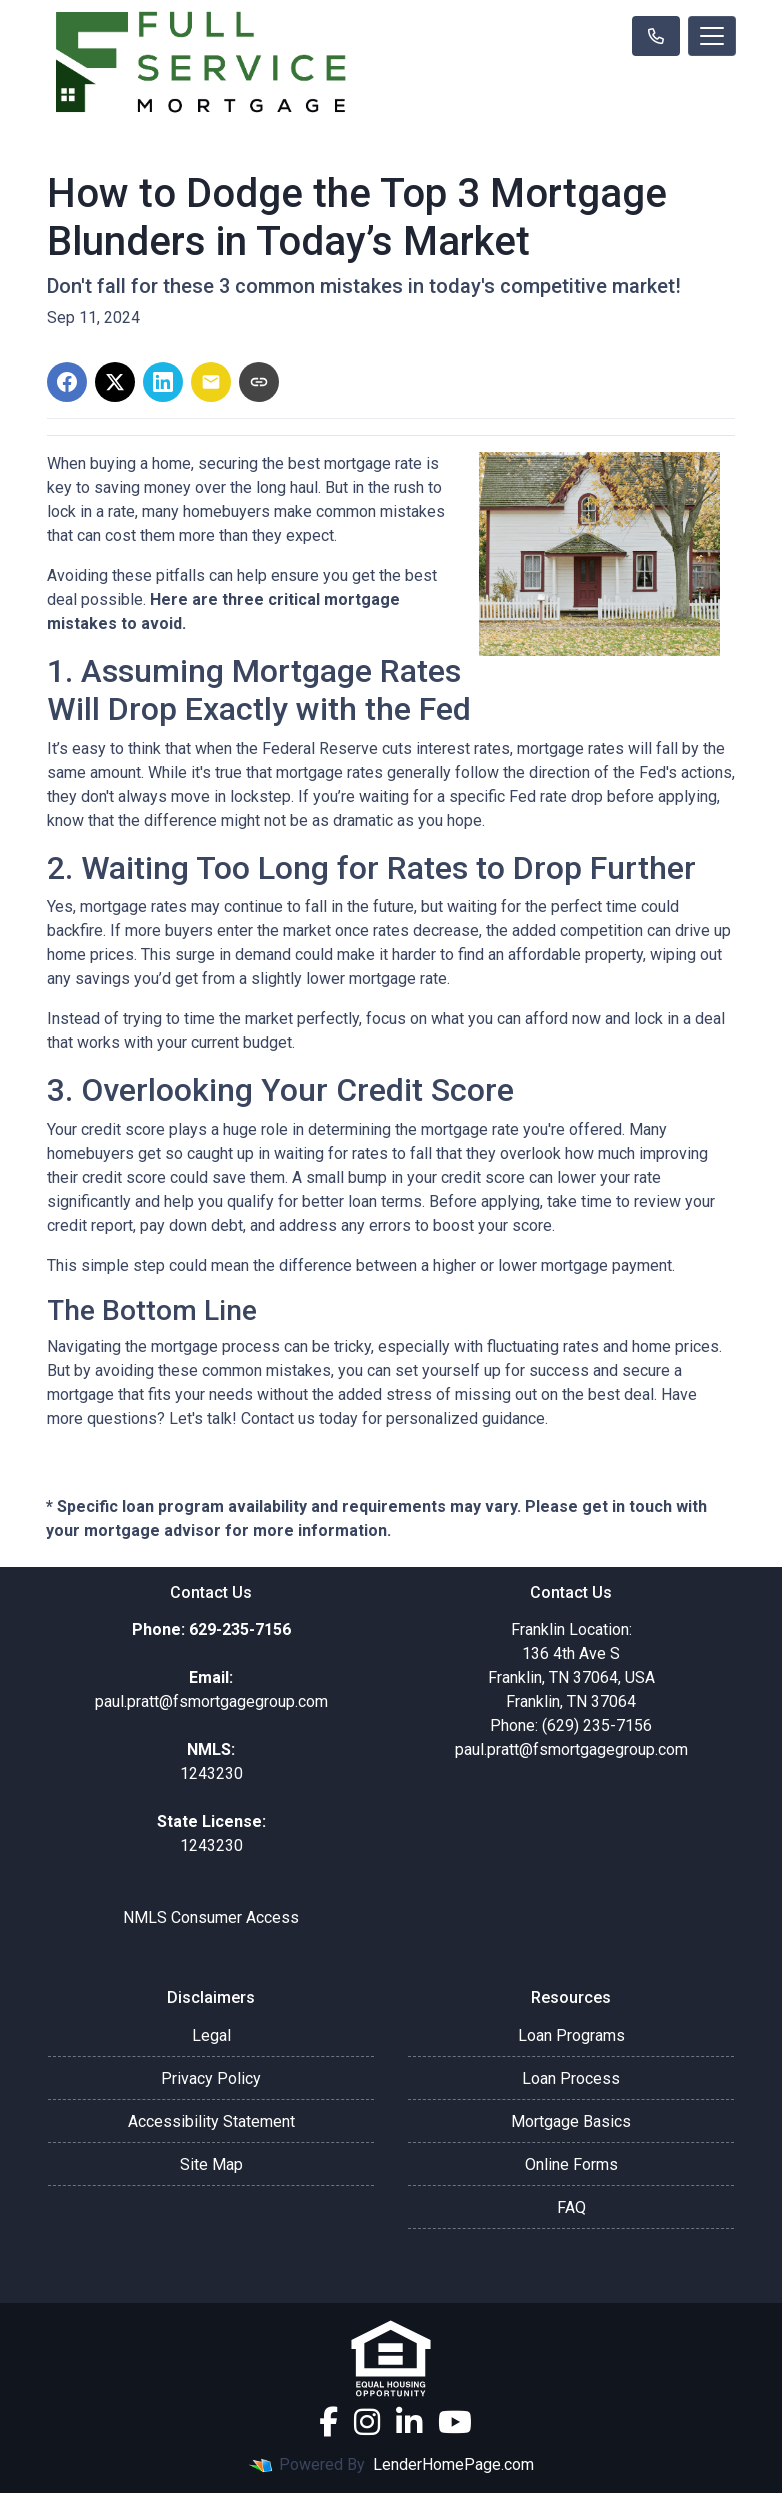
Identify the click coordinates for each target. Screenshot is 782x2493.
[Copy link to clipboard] (259, 382)
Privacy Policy (211, 2078)
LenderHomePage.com (453, 2464)
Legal (211, 2035)
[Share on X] (115, 382)
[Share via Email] (211, 382)
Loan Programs (571, 2035)
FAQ (571, 2207)
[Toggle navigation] (712, 36)
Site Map (211, 2164)
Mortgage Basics (571, 2121)
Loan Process (571, 2078)
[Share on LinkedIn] (163, 382)
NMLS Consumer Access (211, 1917)
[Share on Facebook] (67, 382)
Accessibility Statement (211, 2121)
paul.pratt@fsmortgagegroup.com (571, 1749)
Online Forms (571, 2164)
